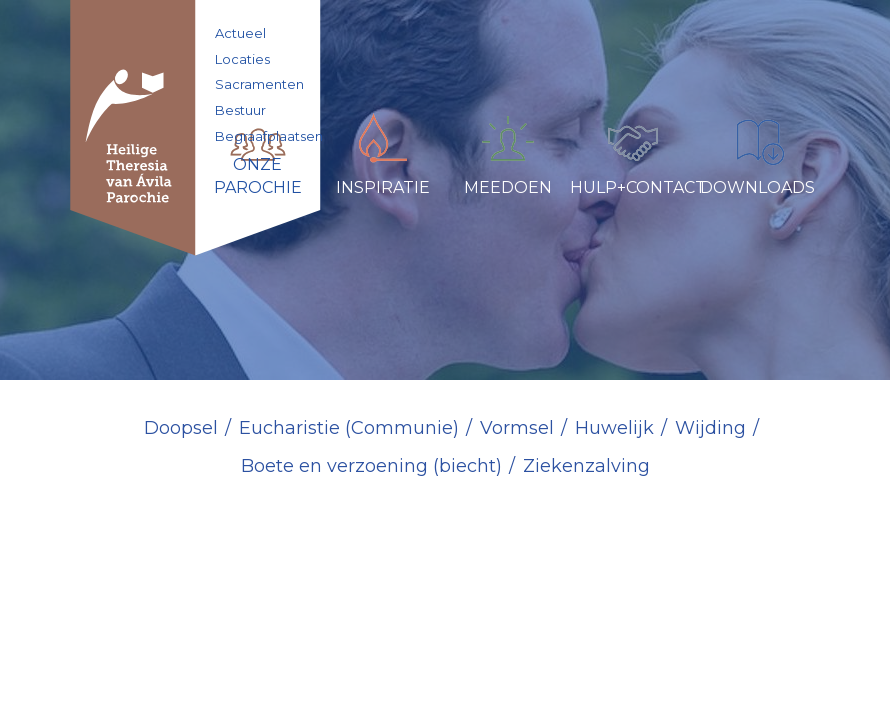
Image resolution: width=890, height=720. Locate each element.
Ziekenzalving (586, 466)
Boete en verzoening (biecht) (371, 466)
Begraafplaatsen (269, 136)
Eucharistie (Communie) (349, 428)
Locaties (242, 59)
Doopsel (181, 428)
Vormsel (517, 428)
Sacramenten (259, 84)
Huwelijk (614, 428)
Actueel (240, 33)
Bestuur (240, 110)
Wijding (710, 428)
